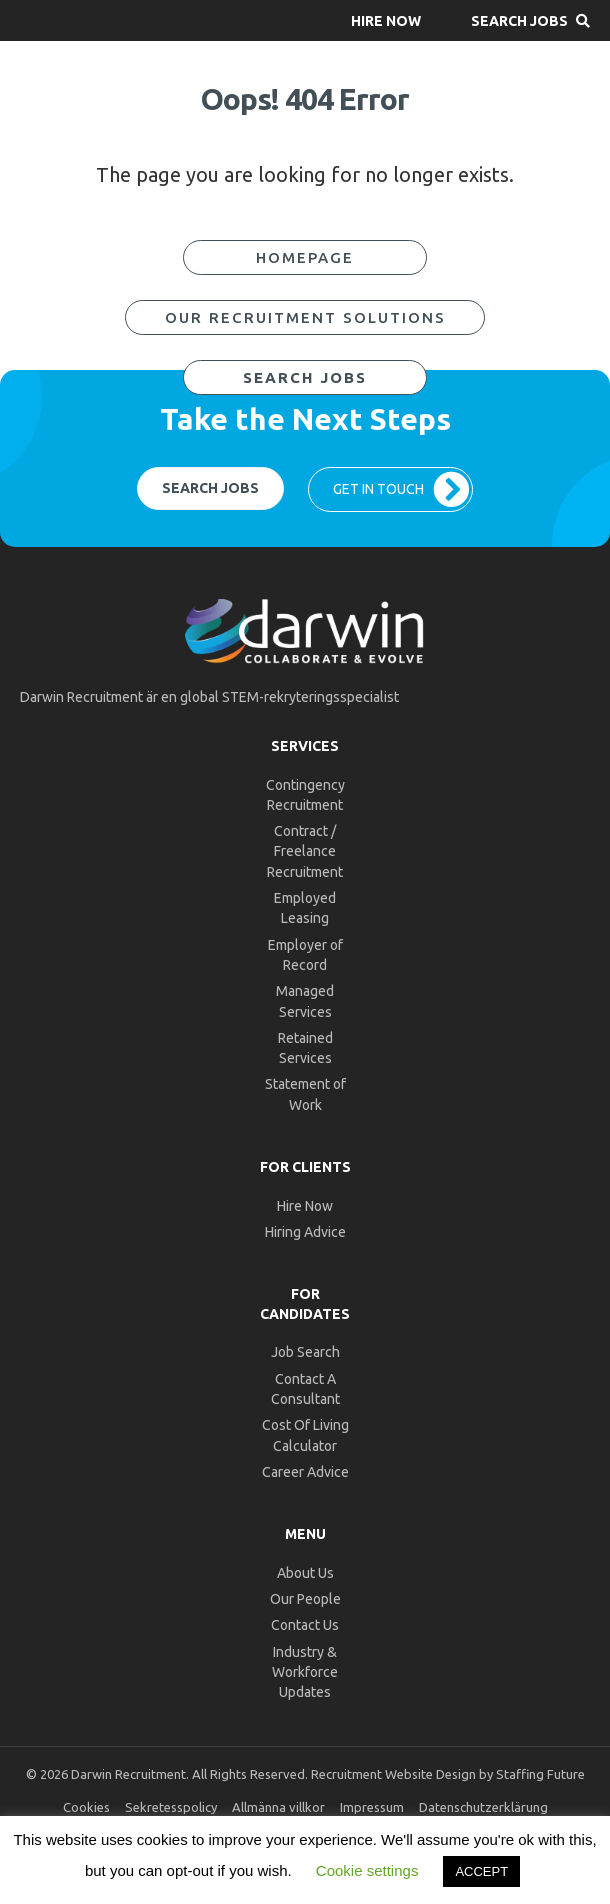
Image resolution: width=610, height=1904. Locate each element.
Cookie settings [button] (367, 1870)
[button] (386, 20)
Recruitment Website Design (393, 1774)
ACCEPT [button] (481, 1871)
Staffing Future (540, 1774)
